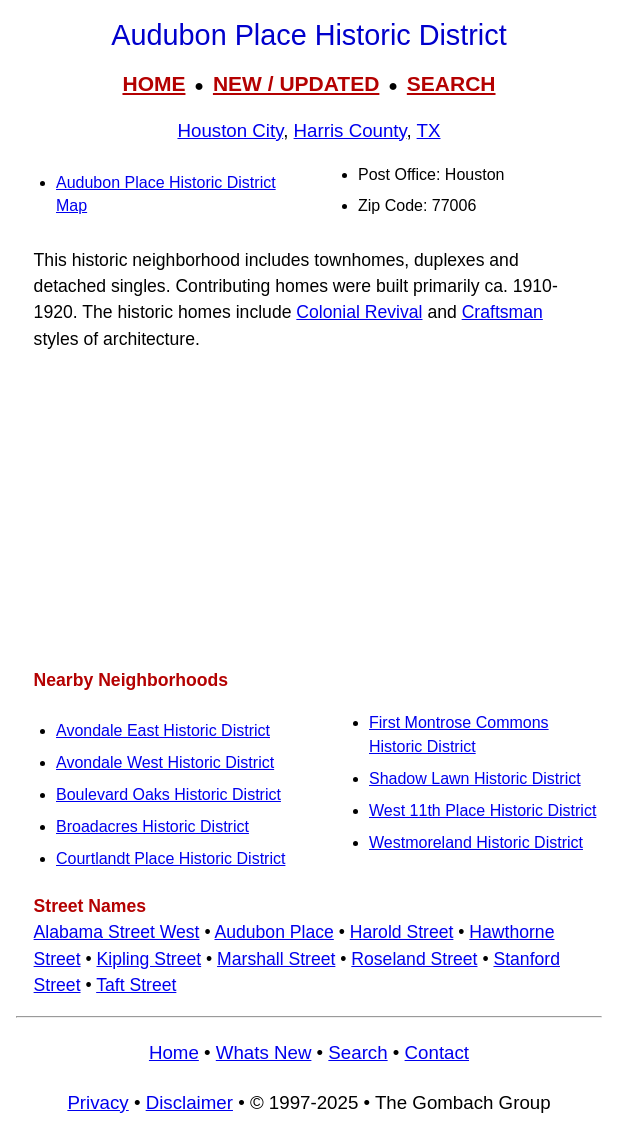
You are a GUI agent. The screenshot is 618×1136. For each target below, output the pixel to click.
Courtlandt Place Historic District (170, 858)
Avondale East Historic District (163, 730)
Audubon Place (273, 932)
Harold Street (402, 932)
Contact (437, 1052)
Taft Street (136, 985)
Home (174, 1052)
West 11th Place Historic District (482, 810)
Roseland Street (414, 959)
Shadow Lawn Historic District (475, 778)
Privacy (97, 1102)
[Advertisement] (309, 510)
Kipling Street (148, 959)
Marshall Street (276, 959)
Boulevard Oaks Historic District (168, 794)
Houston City (230, 130)
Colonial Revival (359, 312)
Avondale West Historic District (165, 762)
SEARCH (451, 83)
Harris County (350, 130)
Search (357, 1052)
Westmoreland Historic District (476, 842)
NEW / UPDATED (296, 83)
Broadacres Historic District (152, 826)
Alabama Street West (117, 932)
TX (429, 130)
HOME (153, 83)
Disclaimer (189, 1102)
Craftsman (502, 312)
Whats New (264, 1052)
